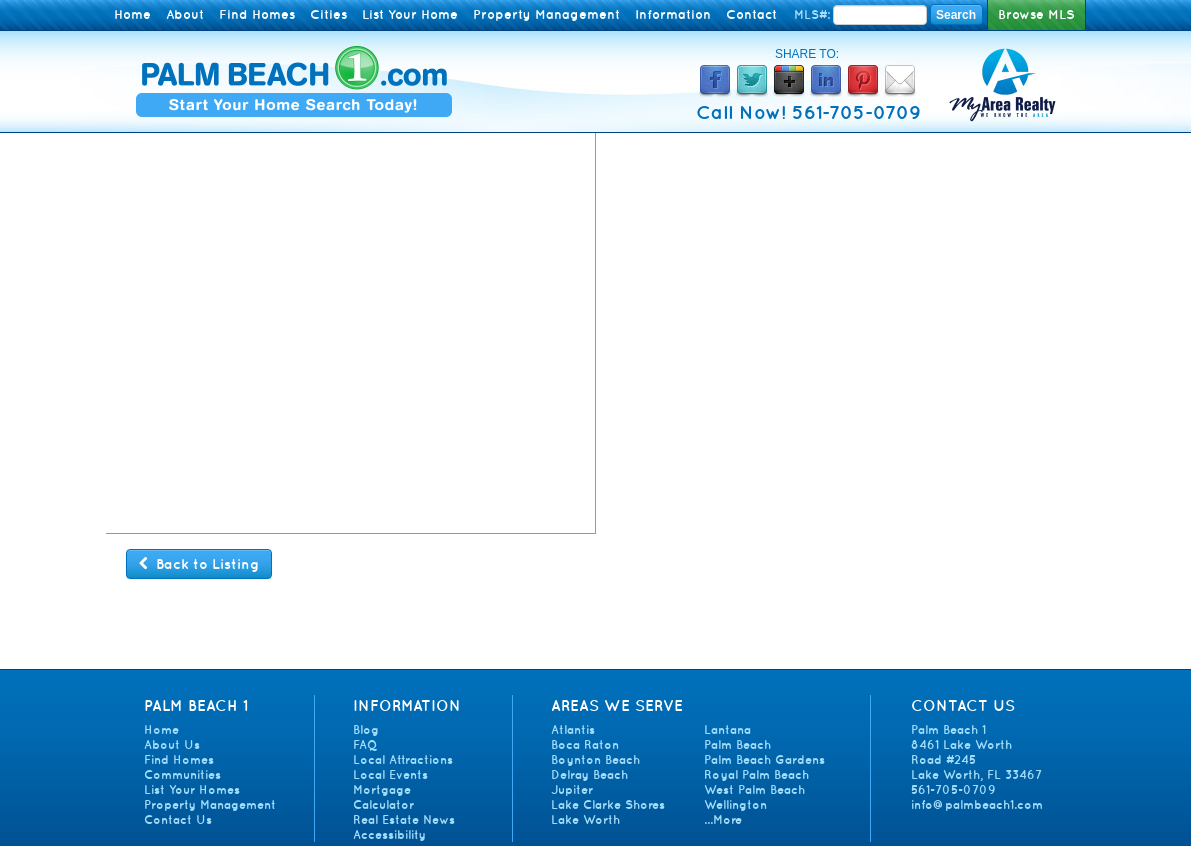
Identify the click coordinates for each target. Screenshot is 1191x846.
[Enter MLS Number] (880, 15)
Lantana (727, 729)
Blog (366, 729)
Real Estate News (404, 819)
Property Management (546, 14)
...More (723, 819)
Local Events (390, 774)
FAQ (365, 744)
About (185, 14)
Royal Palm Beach (756, 774)
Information (673, 14)
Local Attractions (403, 759)
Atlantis (573, 729)
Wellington (735, 804)
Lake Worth (585, 819)
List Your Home (410, 14)
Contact (751, 14)
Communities (182, 774)
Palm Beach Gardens (764, 759)
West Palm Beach (754, 789)
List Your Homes (192, 789)
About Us (172, 744)
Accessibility (389, 834)
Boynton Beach (595, 759)
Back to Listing (199, 564)
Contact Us (178, 819)
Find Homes (257, 14)
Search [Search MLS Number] (956, 15)
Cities (328, 14)
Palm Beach (737, 744)
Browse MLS (1036, 14)
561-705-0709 (953, 789)
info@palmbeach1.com (977, 804)
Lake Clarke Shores (608, 804)
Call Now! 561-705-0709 (808, 112)
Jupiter (572, 789)
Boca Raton (585, 744)
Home (132, 14)
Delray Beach (589, 774)
